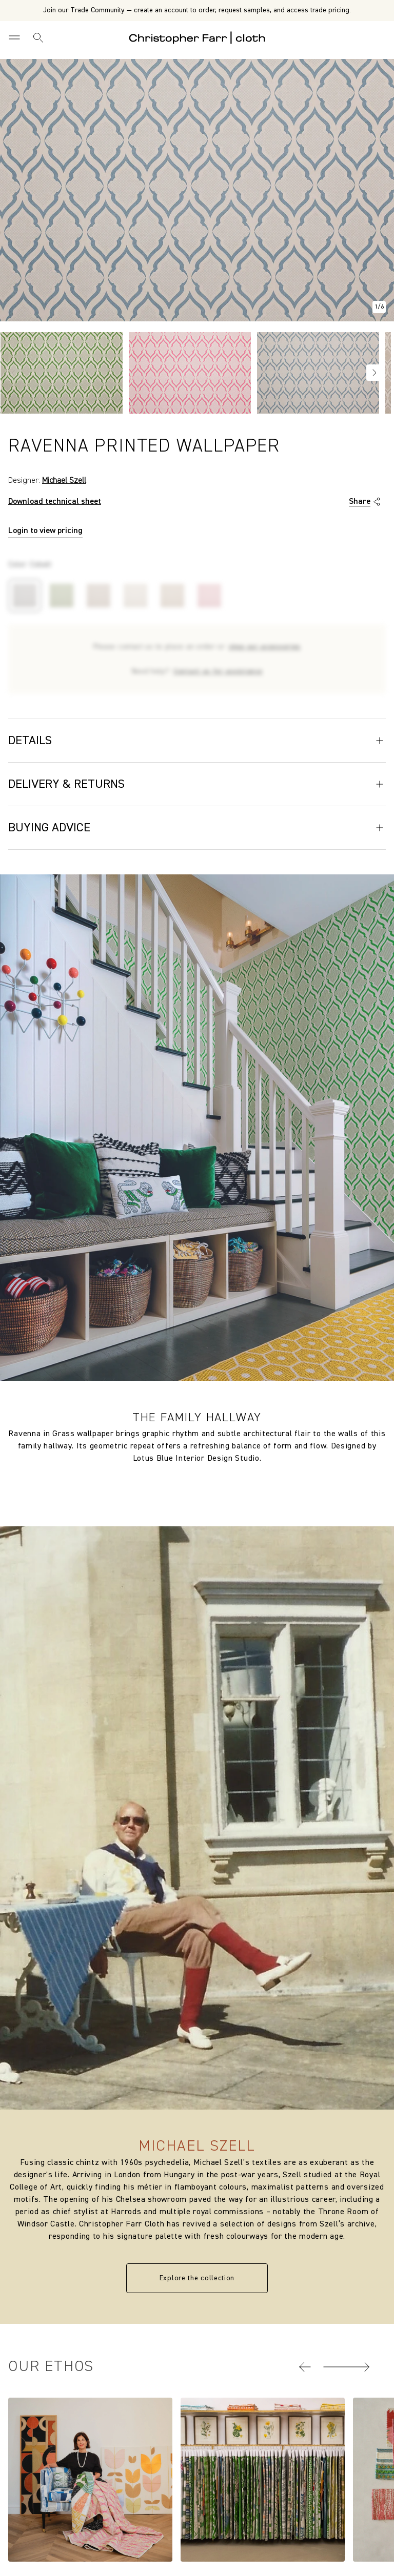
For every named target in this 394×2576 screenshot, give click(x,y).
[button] (305, 2367)
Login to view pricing (45, 531)
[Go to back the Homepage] (197, 37)
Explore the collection (197, 2278)
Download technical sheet (54, 502)
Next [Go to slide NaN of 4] (374, 372)
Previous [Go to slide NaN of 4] (13, 372)
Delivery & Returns (197, 784)
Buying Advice (197, 828)
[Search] (38, 37)
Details (197, 740)
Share (366, 502)
